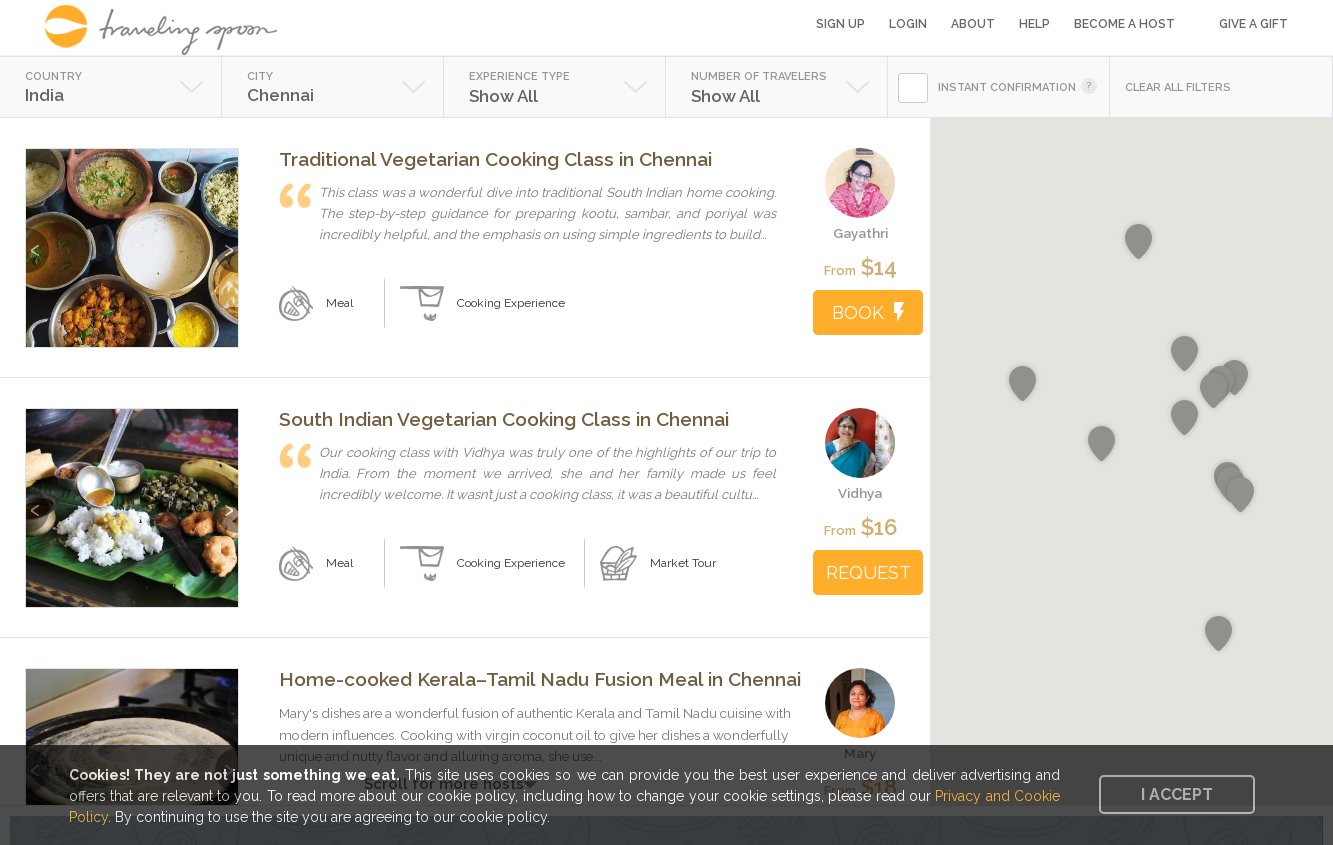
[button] (1022, 384)
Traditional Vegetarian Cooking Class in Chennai (495, 159)
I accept (1177, 794)
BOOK (868, 312)
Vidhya (860, 493)
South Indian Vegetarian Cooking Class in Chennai (504, 419)
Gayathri (860, 233)
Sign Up (840, 24)
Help (1034, 24)
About (973, 24)
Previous (37, 240)
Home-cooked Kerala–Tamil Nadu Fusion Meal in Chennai (540, 679)
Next (226, 240)
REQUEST (868, 572)
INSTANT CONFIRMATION (1007, 87)
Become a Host (1124, 24)
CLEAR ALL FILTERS (1178, 87)
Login (908, 24)
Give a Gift (1253, 24)
